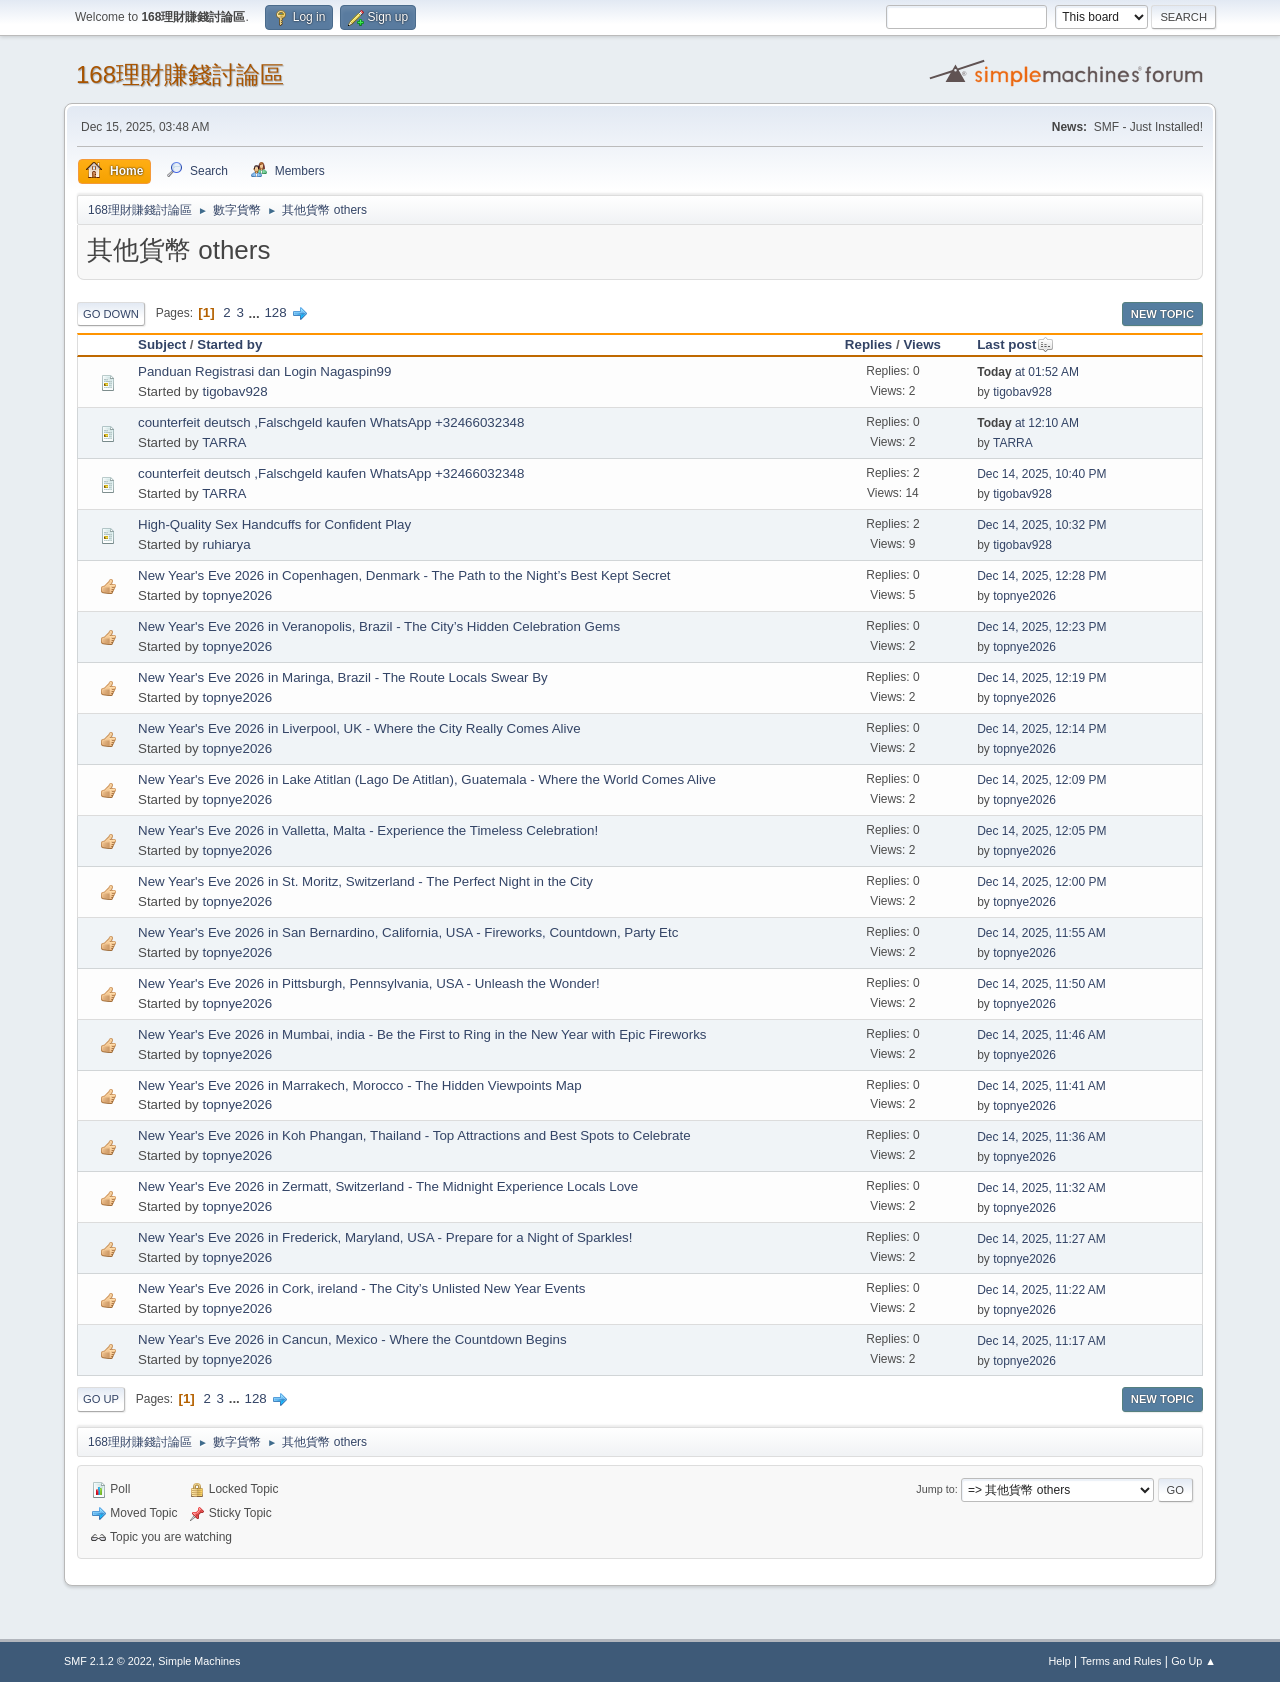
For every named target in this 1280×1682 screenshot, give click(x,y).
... (256, 312)
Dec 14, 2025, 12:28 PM (1041, 576)
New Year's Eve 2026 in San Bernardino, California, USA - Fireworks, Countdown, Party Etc (408, 932)
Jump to (935, 1489)
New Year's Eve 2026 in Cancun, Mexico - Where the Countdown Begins (352, 1339)
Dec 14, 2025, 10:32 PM (1041, 525)
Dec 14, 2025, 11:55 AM (1041, 933)
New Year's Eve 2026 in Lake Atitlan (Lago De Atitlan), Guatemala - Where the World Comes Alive (427, 779)
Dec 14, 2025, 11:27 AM (1041, 1239)
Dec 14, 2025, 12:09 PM (1041, 780)
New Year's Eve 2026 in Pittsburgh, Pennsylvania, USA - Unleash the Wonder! (369, 983)
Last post (1015, 344)
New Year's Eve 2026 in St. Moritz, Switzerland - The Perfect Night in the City (365, 881)
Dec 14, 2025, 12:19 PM (1041, 678)
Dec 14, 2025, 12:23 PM (1041, 627)
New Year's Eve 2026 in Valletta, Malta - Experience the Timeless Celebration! (368, 830)
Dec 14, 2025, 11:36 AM (1041, 1137)
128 (275, 312)
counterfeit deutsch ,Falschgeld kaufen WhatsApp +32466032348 (331, 422)
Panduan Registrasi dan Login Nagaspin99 (264, 371)
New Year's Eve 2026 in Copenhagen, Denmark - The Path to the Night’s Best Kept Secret (404, 575)
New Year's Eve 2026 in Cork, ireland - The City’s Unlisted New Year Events (361, 1288)
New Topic (1162, 314)
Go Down (111, 314)
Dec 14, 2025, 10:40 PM (1041, 474)
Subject (162, 344)
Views (922, 344)
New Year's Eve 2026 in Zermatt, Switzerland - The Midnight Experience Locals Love (388, 1186)
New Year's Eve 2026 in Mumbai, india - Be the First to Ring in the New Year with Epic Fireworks (422, 1034)
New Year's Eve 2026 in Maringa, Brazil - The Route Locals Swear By (343, 677)
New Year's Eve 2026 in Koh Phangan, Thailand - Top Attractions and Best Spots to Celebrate (414, 1135)
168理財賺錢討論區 (180, 74)
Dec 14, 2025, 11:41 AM (1041, 1086)
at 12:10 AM (1028, 423)
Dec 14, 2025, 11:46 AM (1041, 1035)
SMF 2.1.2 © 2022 (108, 1661)
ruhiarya (226, 544)
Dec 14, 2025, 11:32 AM (1041, 1188)
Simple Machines (199, 1661)
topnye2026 (237, 595)
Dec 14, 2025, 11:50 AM (1041, 984)
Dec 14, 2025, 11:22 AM (1041, 1290)
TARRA (224, 442)
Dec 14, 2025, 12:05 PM (1041, 831)
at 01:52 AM (1028, 372)
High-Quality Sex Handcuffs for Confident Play (274, 524)
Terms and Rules (1121, 1661)
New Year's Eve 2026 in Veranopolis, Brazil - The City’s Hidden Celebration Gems (379, 626)
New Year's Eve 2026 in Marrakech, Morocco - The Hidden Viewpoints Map (360, 1085)
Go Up (101, 1399)
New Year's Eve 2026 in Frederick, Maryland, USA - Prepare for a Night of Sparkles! (385, 1237)
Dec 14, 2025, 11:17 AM (1041, 1341)
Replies (868, 344)
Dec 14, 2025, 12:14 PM (1041, 729)
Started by (229, 344)
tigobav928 (234, 391)
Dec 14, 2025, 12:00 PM (1041, 882)
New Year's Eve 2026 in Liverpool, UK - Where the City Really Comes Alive (359, 728)
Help (1060, 1661)
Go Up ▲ (1193, 1661)
